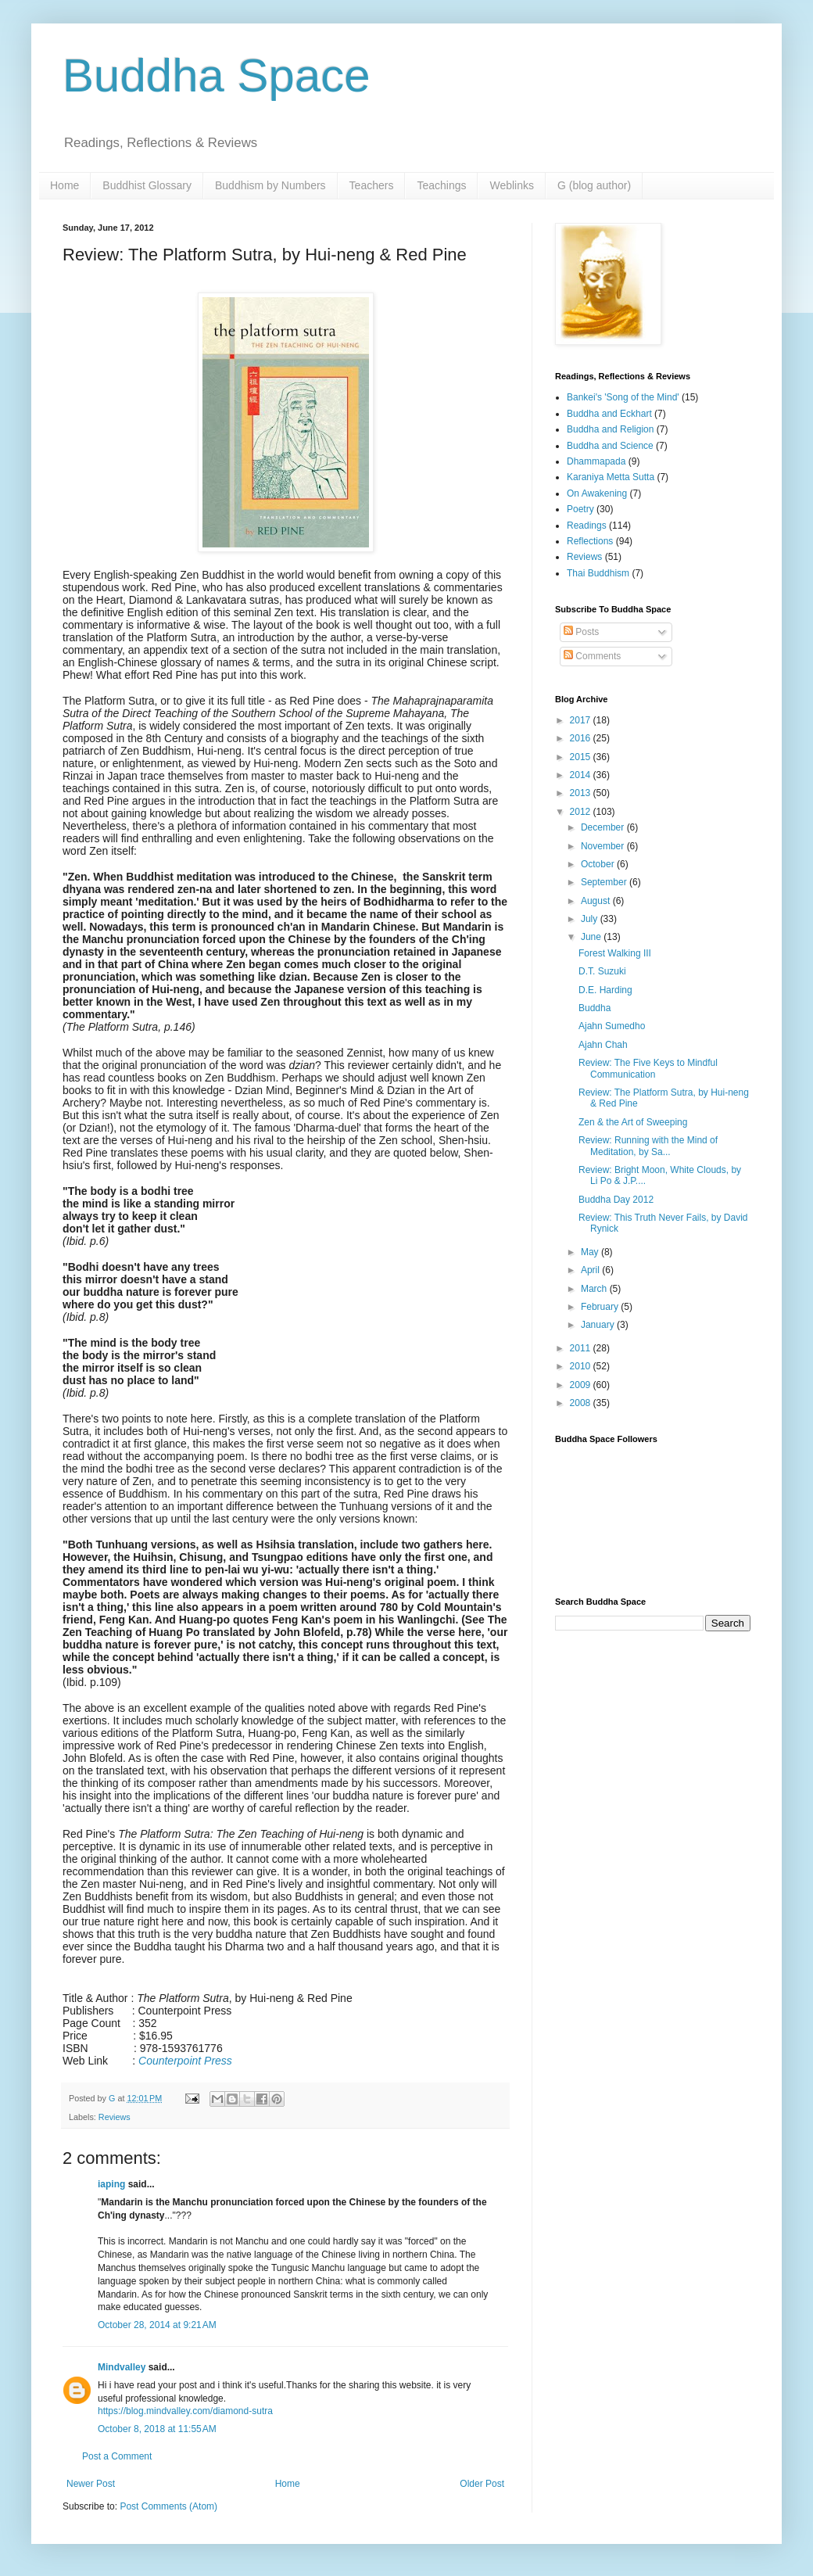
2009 (581, 1384)
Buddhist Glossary (147, 185)
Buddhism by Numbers (270, 185)
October (599, 864)
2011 (581, 1348)
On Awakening (597, 493)
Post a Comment (117, 2456)
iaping (111, 2184)
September (605, 882)
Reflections (590, 541)
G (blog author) (594, 185)
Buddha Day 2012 (616, 1199)
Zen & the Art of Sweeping (632, 1122)
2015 (581, 757)
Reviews (114, 2117)
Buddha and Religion (610, 429)
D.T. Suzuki (602, 971)
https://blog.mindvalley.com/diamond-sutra (185, 2411)
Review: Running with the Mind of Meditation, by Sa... (648, 1146)
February (601, 1306)
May (591, 1252)
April (591, 1270)
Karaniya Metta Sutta (610, 477)
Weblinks (511, 185)
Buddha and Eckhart (609, 413)
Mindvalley (121, 2367)
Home (64, 185)
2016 (581, 738)
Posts (581, 631)
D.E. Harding (605, 990)
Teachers (371, 185)
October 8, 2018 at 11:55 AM (157, 2429)
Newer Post (90, 2483)
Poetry (580, 509)
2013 (581, 793)
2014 (581, 775)
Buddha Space (217, 75)
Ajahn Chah (603, 1044)
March (595, 1288)
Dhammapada (596, 461)
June (592, 936)
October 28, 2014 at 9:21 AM (157, 2324)
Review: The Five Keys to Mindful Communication (648, 1068)
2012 (581, 811)
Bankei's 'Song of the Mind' (623, 397)
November (604, 846)
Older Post (482, 2483)
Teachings (441, 185)
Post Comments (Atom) (168, 2506)
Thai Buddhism (598, 573)
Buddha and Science (610, 445)
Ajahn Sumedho (611, 1026)
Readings (587, 525)
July (590, 918)
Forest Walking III (614, 953)
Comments (592, 656)
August (597, 900)
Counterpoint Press (185, 2060)
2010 (581, 1366)
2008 (581, 1402)
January (599, 1324)
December (604, 827)
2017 (581, 720)
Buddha (594, 1008)
